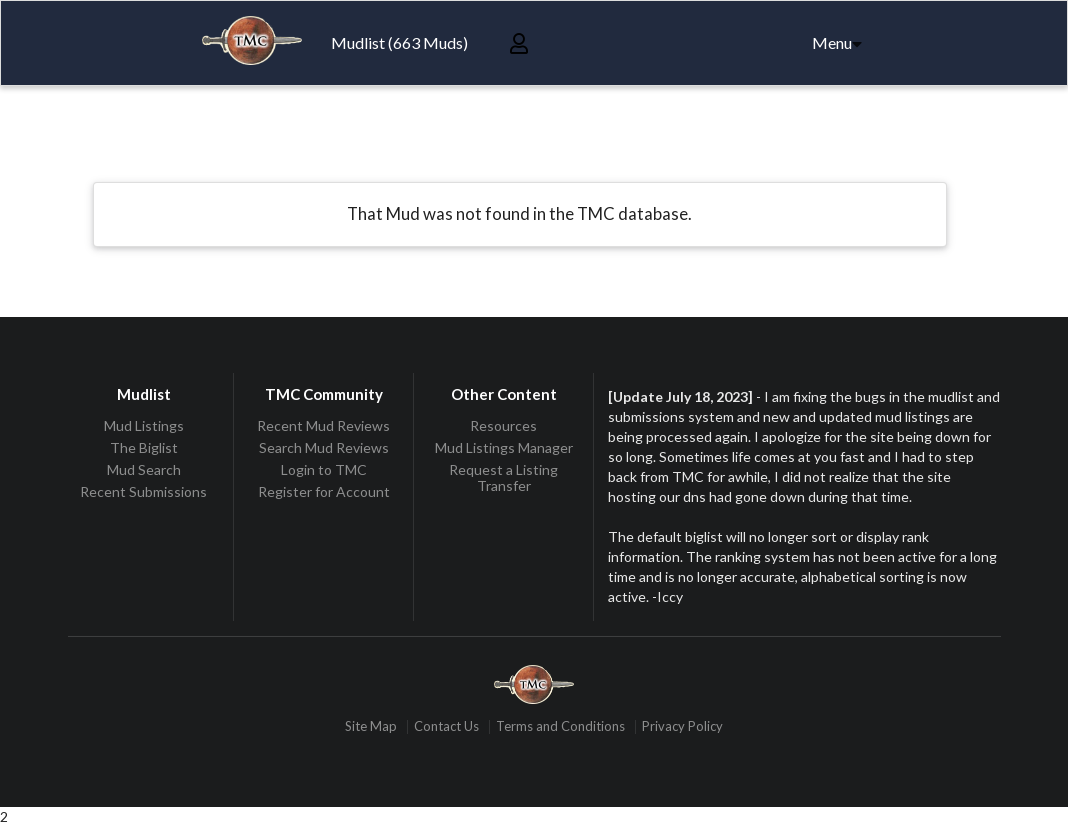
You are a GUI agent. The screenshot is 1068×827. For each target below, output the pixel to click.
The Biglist (144, 447)
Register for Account (324, 491)
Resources (503, 426)
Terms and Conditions (560, 726)
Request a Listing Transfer (503, 477)
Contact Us (446, 726)
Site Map (371, 726)
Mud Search (144, 469)
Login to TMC (324, 469)
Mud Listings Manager (504, 447)
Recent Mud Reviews (323, 426)
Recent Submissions (143, 491)
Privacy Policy (682, 726)
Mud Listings (144, 426)
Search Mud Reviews (324, 447)
